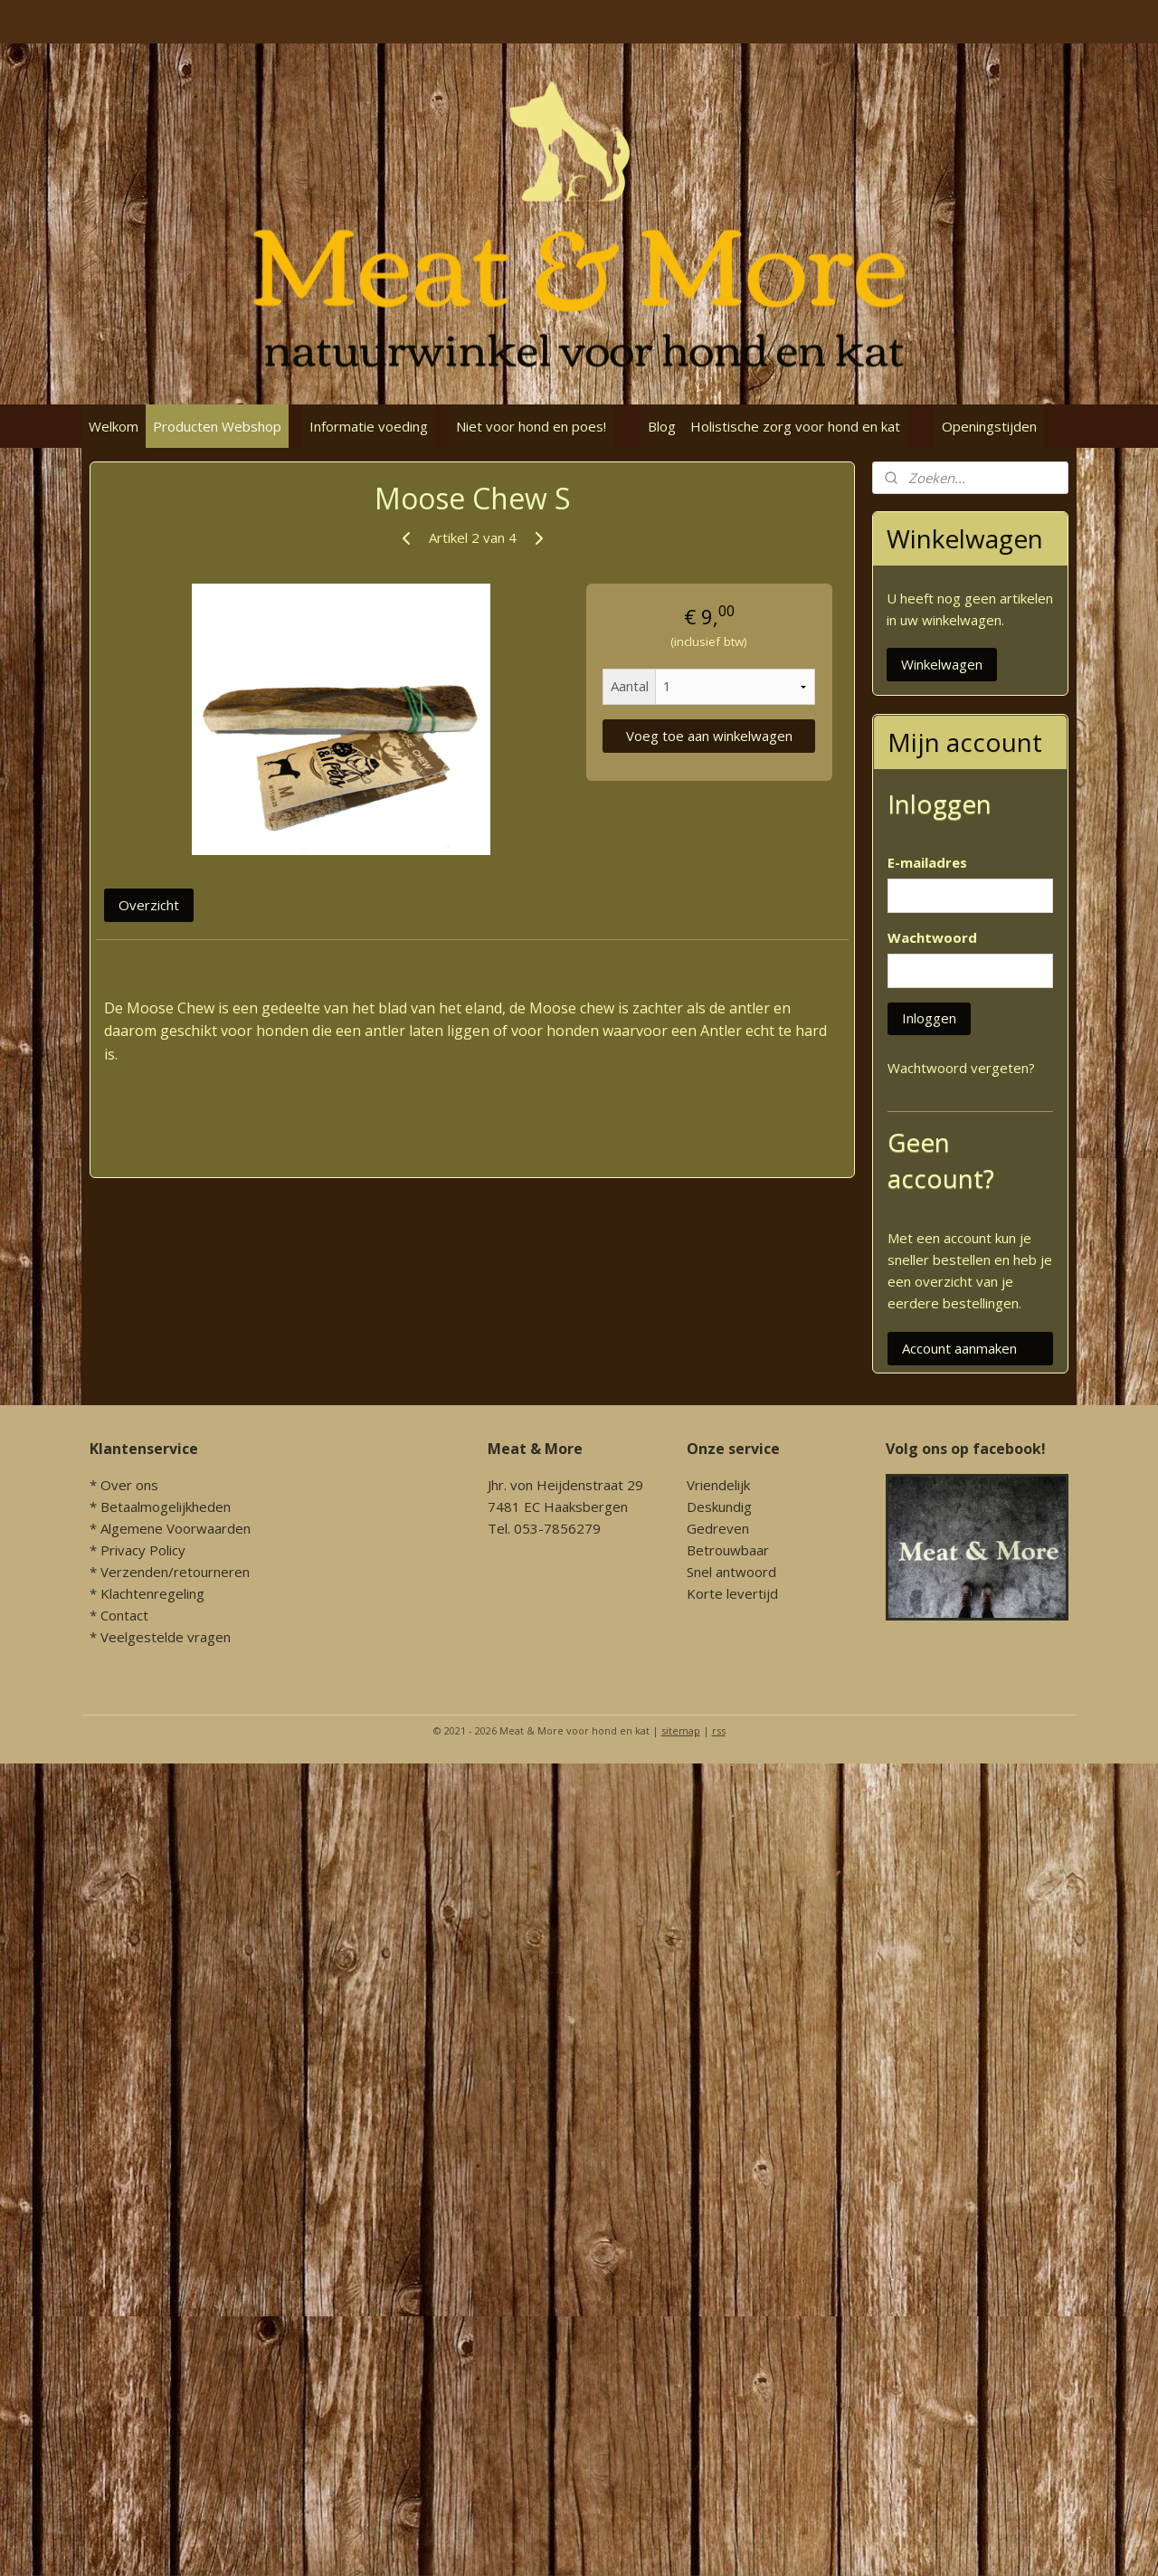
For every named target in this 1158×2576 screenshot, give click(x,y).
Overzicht (149, 905)
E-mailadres (927, 862)
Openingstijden (989, 426)
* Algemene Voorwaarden (170, 1528)
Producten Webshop (217, 426)
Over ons (129, 1485)
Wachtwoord (932, 937)
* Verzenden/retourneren (170, 1572)
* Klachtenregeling (147, 1593)
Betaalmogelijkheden (165, 1506)
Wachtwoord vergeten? (961, 1068)
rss (719, 1730)
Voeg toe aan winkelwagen (709, 736)
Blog (662, 426)
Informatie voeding (368, 426)
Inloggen (929, 1018)
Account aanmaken (959, 1348)
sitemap (680, 1730)
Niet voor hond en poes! (531, 426)
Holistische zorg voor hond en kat (795, 426)
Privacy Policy (142, 1550)
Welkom (113, 426)
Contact (124, 1615)
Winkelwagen (941, 664)
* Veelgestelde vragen (160, 1637)
